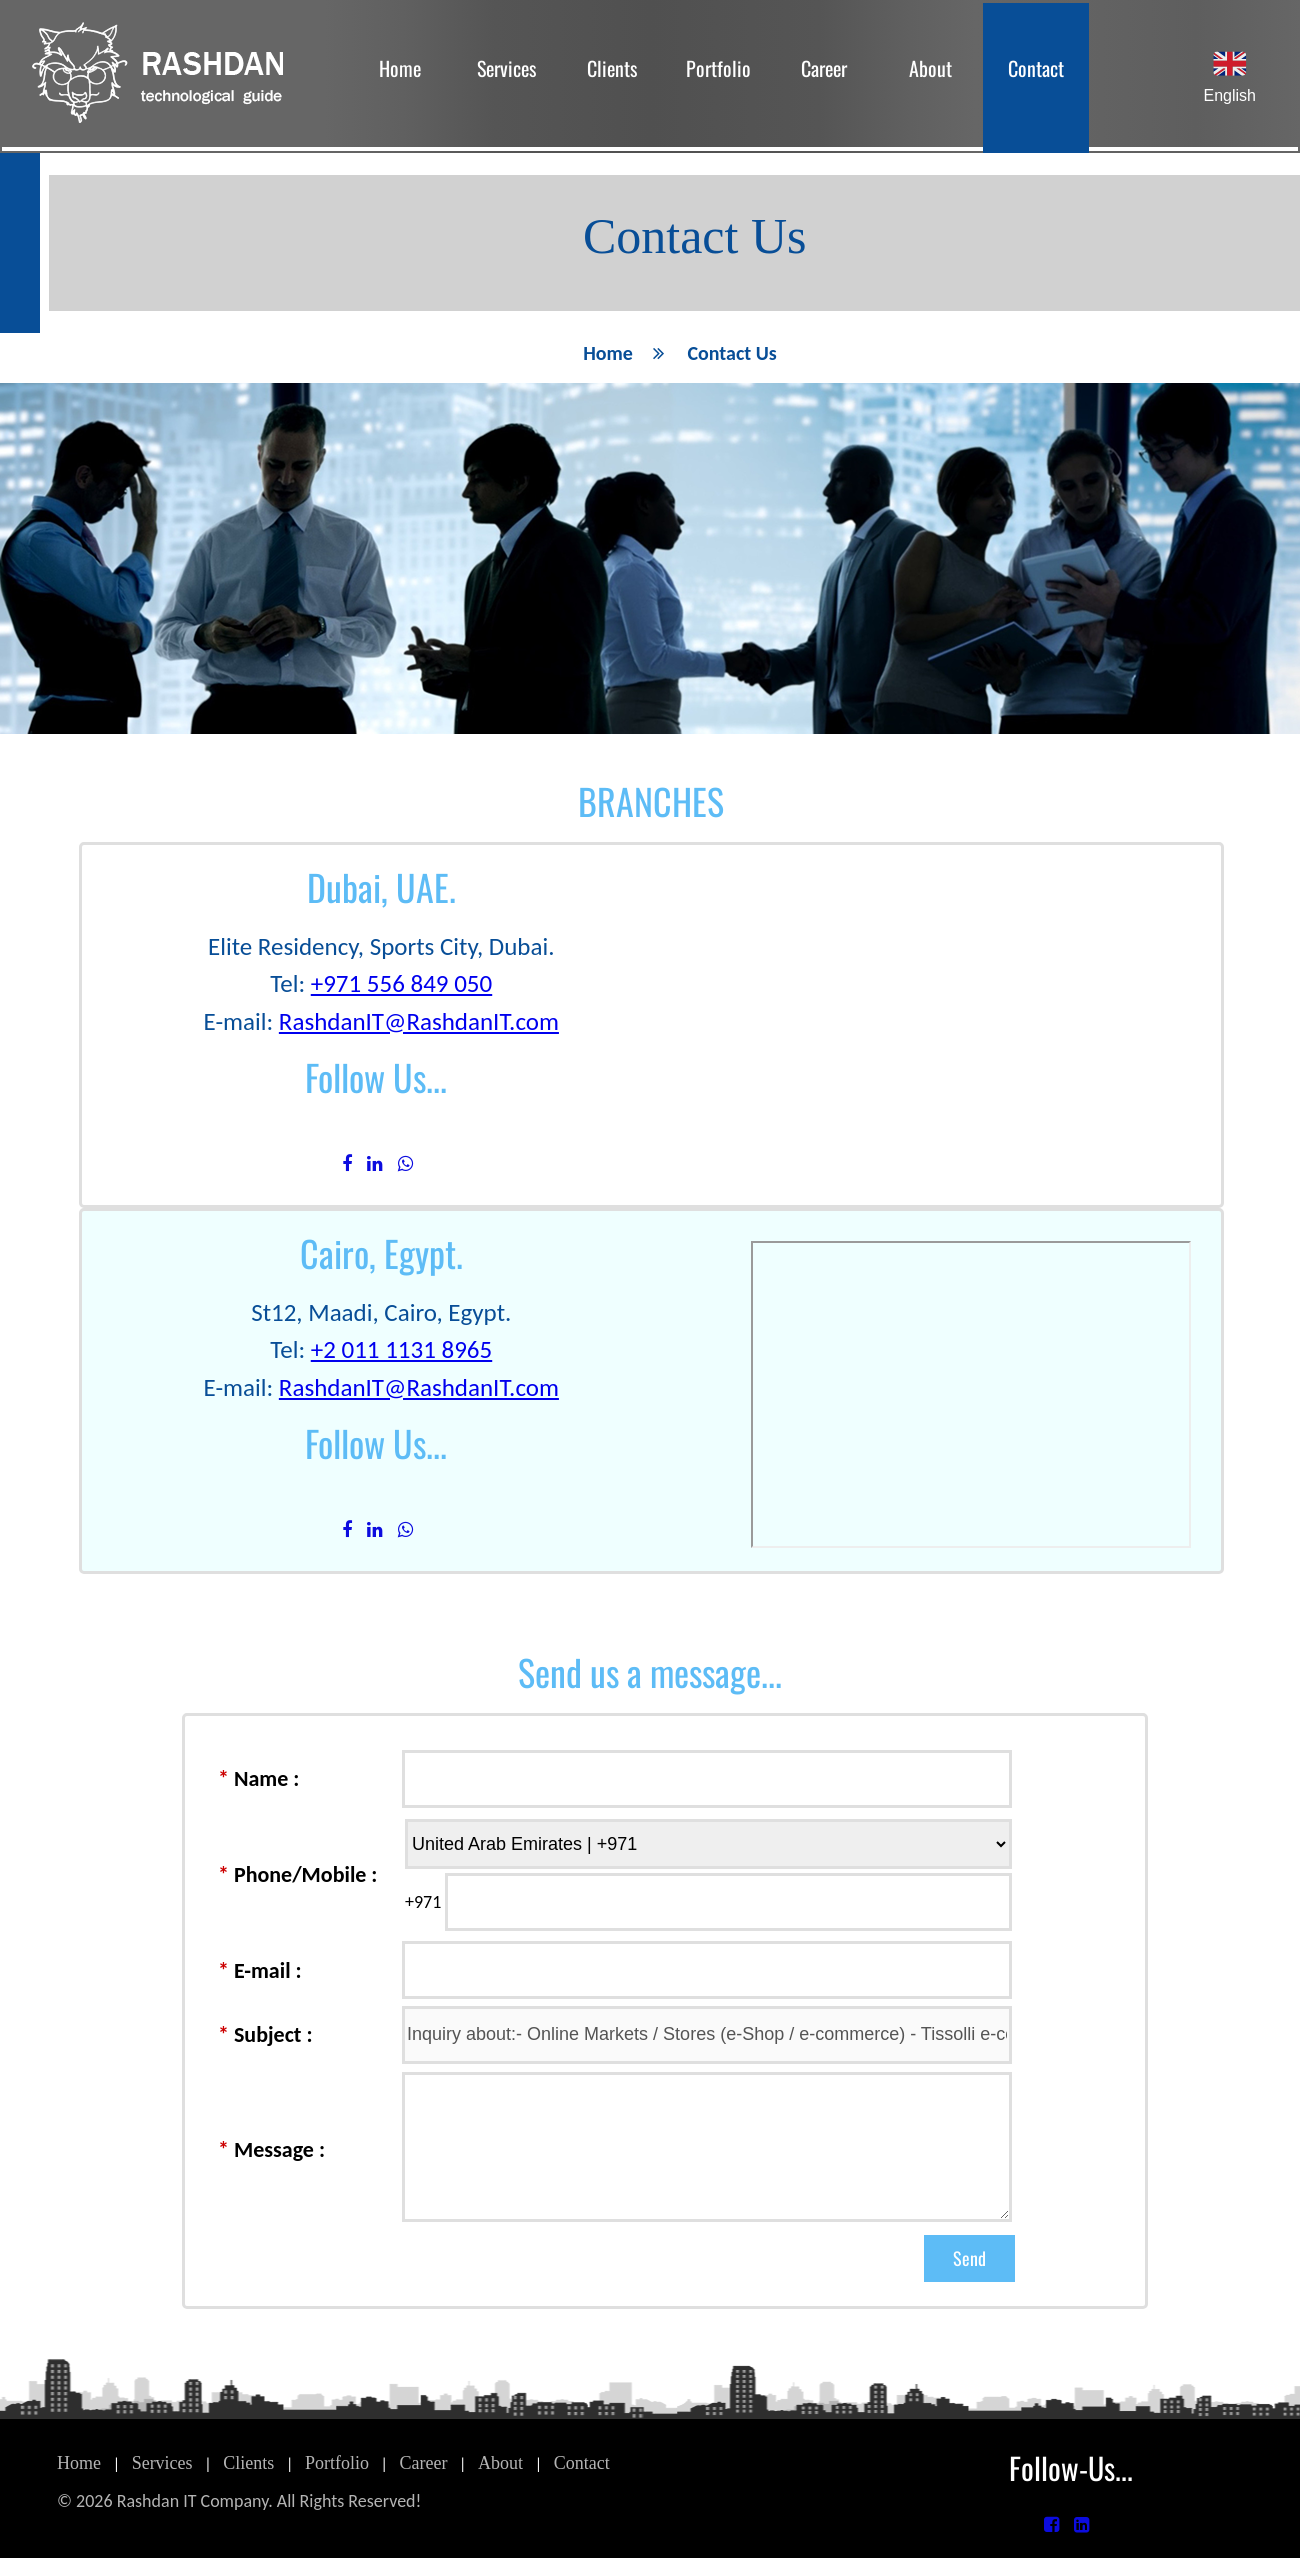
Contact (1036, 68)
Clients (612, 68)
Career (824, 68)
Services (506, 68)
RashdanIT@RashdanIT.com (419, 1021)
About (930, 68)
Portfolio (718, 68)
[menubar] (718, 73)
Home (400, 68)
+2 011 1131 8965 (401, 1349)
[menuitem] (400, 73)
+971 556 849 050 (401, 983)
